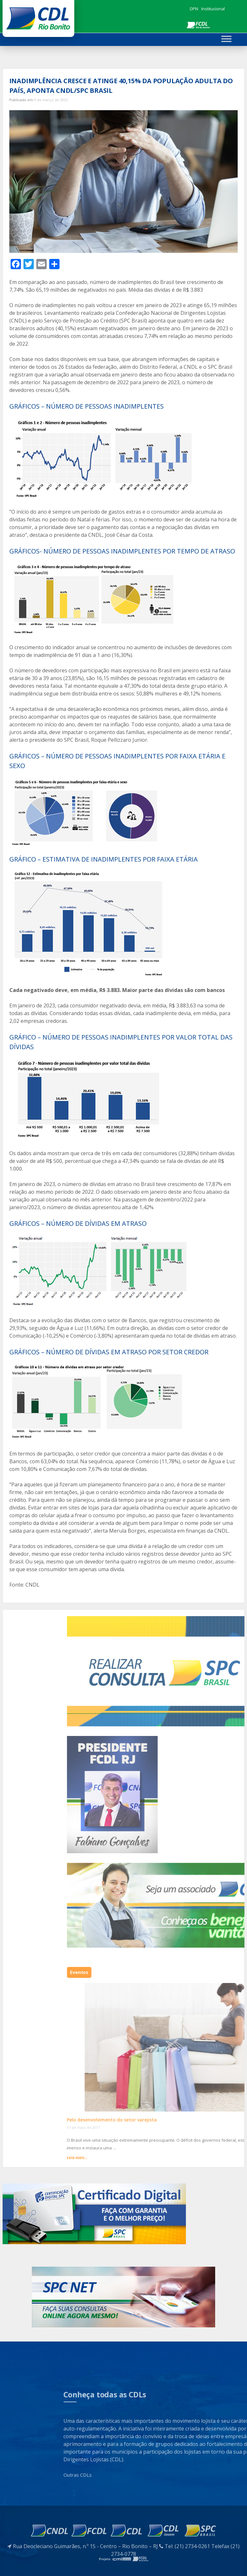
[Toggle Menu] (226, 39)
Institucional (213, 9)
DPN (194, 9)
